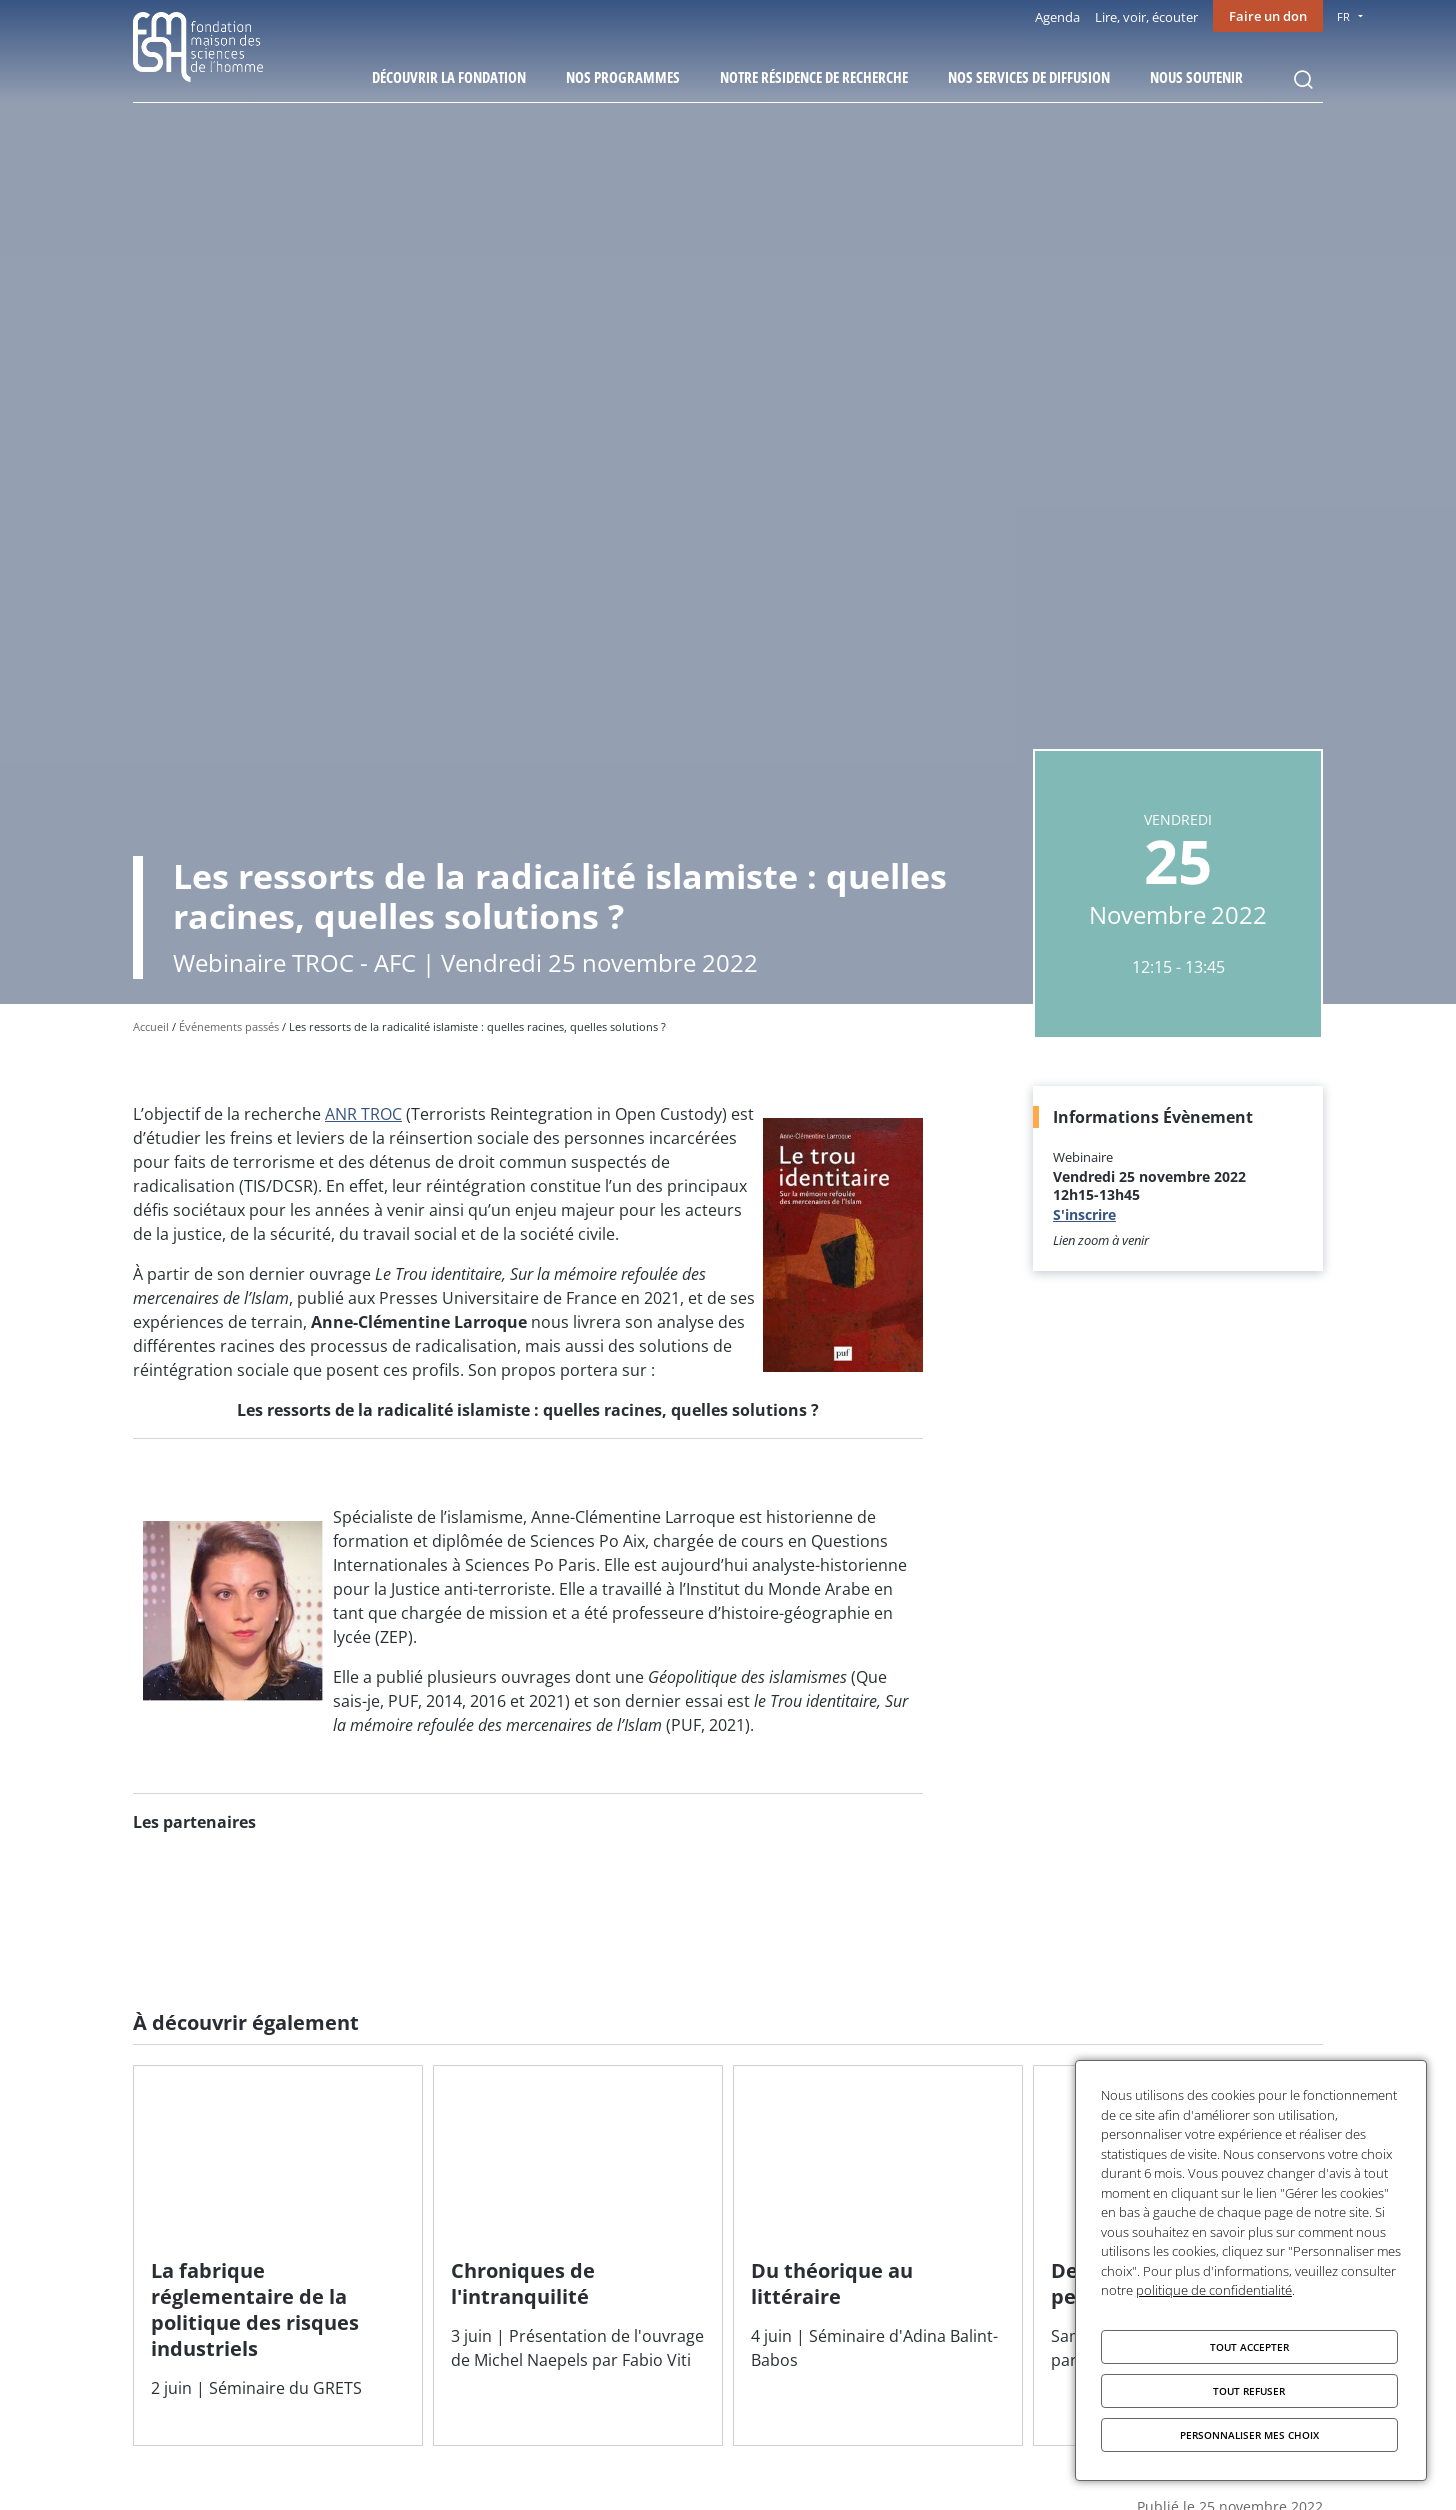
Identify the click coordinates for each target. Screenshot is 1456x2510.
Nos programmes (623, 77)
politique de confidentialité (1214, 2290)
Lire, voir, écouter (1146, 17)
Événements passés (229, 1026)
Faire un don (1268, 16)
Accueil (151, 1026)
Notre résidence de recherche (814, 77)
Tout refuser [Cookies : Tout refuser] (1249, 2391)
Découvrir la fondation (449, 77)
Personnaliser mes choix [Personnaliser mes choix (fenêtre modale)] (1249, 2435)
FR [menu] (1343, 16)
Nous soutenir (1196, 77)
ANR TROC (363, 1114)
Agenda (1057, 17)
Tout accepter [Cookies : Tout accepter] (1249, 2347)
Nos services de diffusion (1029, 77)
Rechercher (1303, 80)
